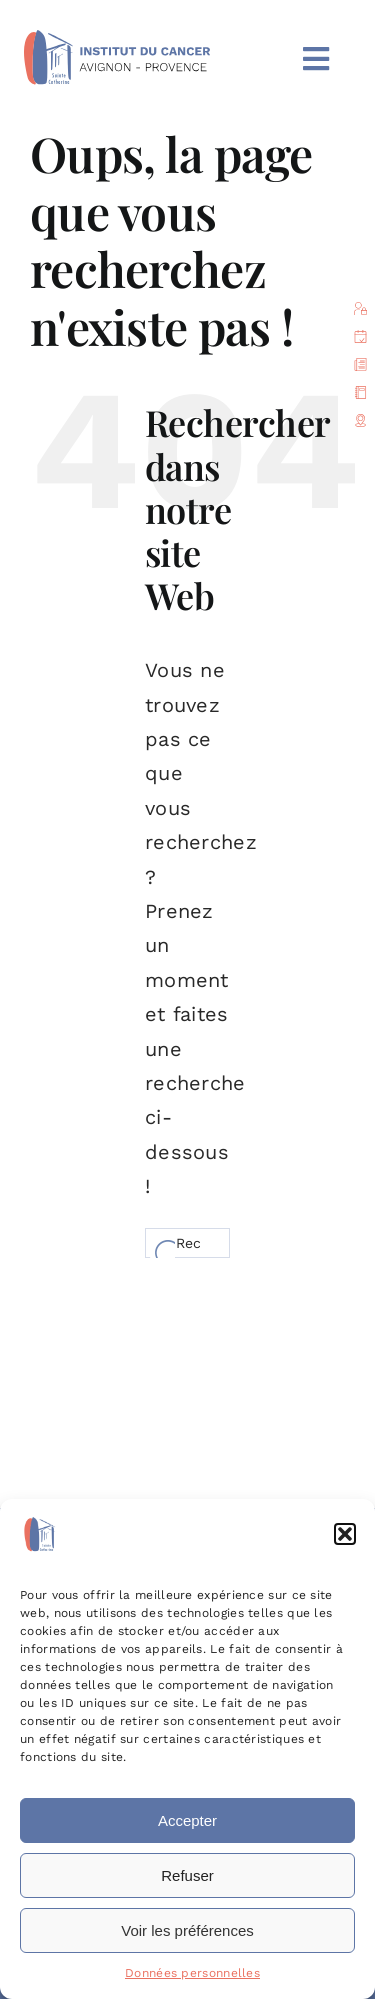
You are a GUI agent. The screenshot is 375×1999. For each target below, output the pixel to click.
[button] (345, 1534)
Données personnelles (192, 1973)
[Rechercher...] (187, 1243)
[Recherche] (160, 1243)
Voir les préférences (187, 1930)
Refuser (187, 1875)
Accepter (187, 1820)
